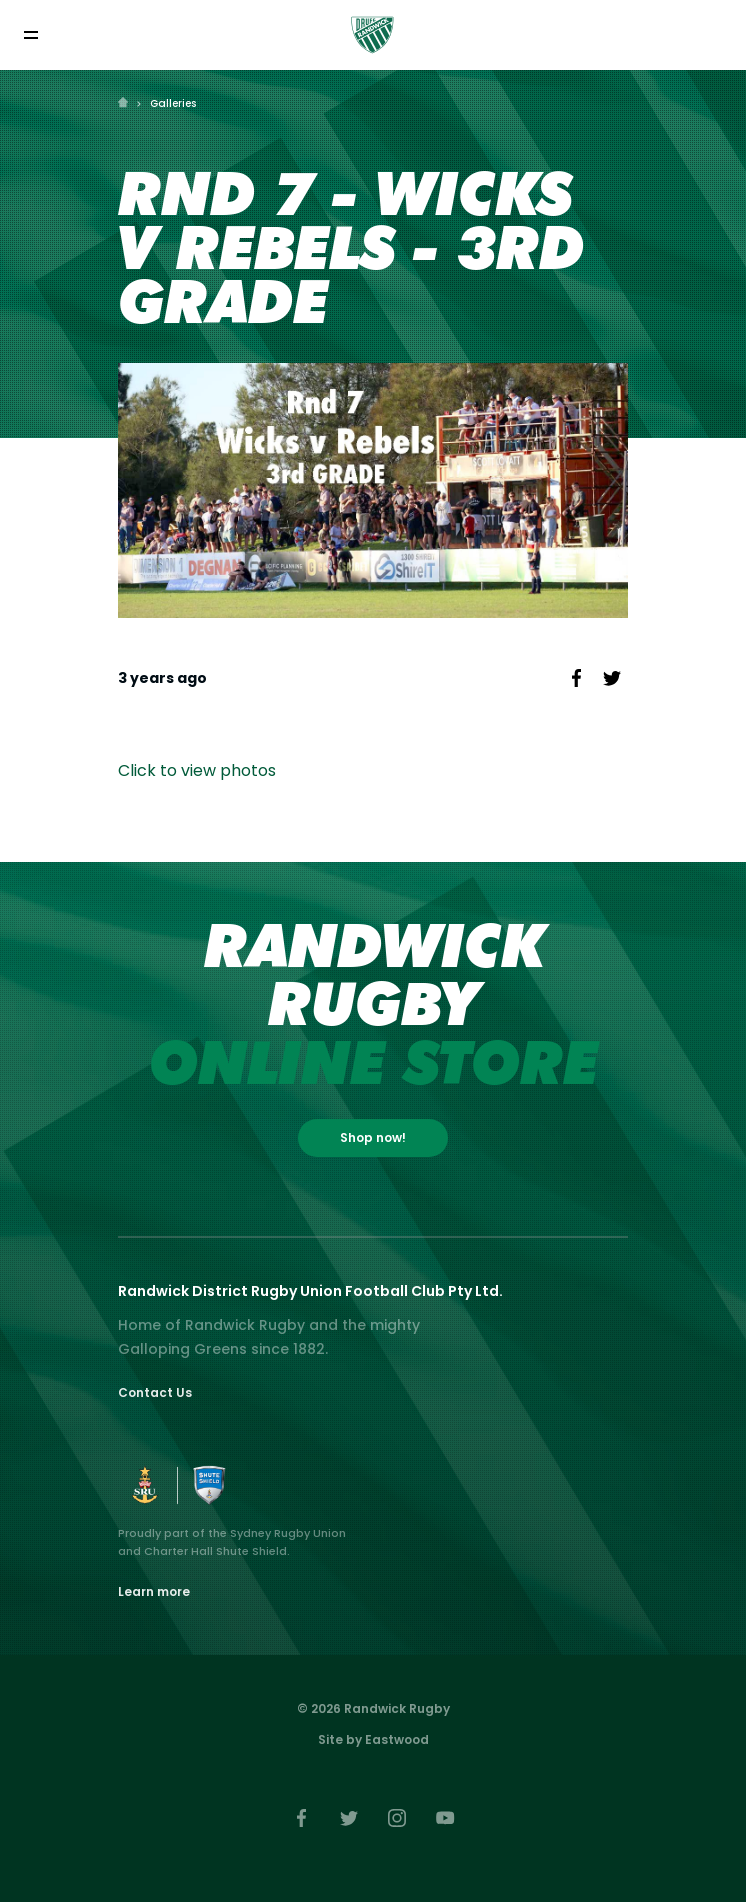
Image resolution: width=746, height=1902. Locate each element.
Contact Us (155, 1392)
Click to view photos (197, 770)
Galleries (173, 103)
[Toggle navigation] (30, 34)
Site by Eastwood (373, 1739)
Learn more (154, 1591)
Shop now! (373, 1137)
